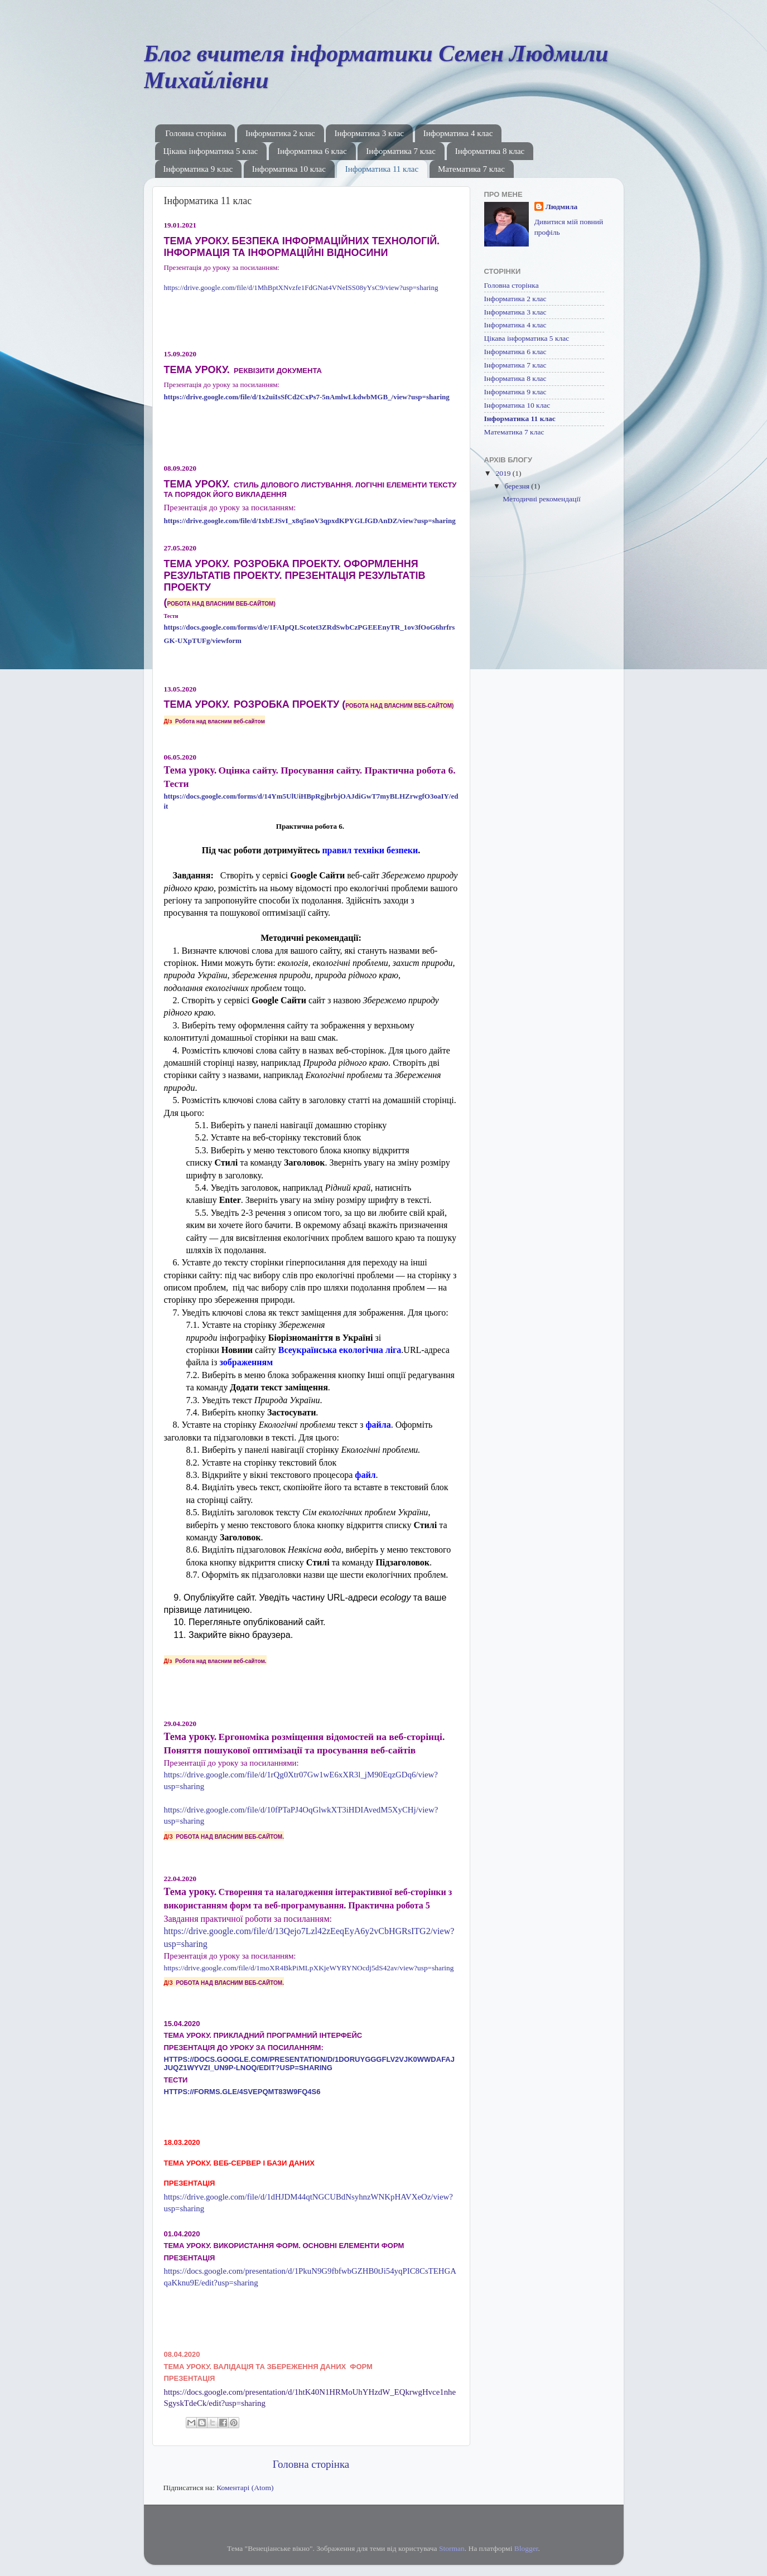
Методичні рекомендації (542, 499)
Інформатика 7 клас (401, 151)
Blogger (526, 2548)
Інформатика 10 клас (289, 169)
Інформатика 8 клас (490, 151)
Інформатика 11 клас (382, 169)
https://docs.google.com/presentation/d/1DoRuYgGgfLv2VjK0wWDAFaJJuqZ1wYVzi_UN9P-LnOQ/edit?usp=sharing (309, 2063)
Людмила (562, 206)
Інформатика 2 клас (280, 133)
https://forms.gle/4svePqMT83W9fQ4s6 (242, 2091)
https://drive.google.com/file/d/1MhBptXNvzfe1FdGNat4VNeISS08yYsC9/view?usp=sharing (301, 287)
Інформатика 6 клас (312, 151)
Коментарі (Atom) (244, 2487)
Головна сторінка (195, 133)
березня (518, 486)
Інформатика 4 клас (458, 133)
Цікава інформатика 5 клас (210, 151)
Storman (452, 2548)
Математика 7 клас (471, 169)
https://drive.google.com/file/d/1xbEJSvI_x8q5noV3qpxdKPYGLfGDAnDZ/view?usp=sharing (310, 520)
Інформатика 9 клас (198, 169)
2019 (503, 473)
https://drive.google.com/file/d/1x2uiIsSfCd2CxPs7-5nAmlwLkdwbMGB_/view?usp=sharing (307, 397)
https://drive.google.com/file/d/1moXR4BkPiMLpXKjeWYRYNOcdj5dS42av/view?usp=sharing (309, 1968)
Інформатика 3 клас (369, 133)
